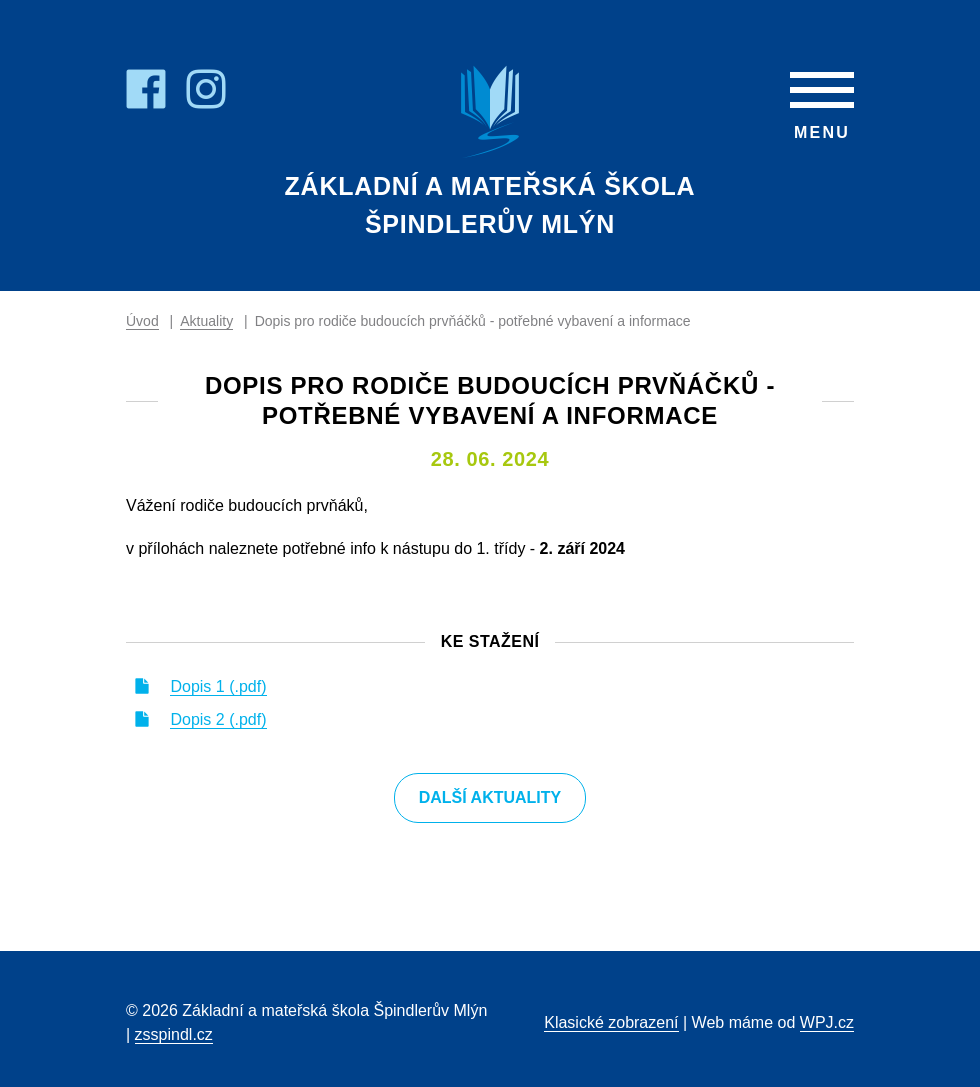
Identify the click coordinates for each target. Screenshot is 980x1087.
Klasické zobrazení (611, 1022)
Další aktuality (490, 797)
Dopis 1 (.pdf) (218, 686)
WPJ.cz (827, 1022)
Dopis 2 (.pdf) (218, 719)
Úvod (142, 321)
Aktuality (206, 321)
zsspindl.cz (174, 1034)
